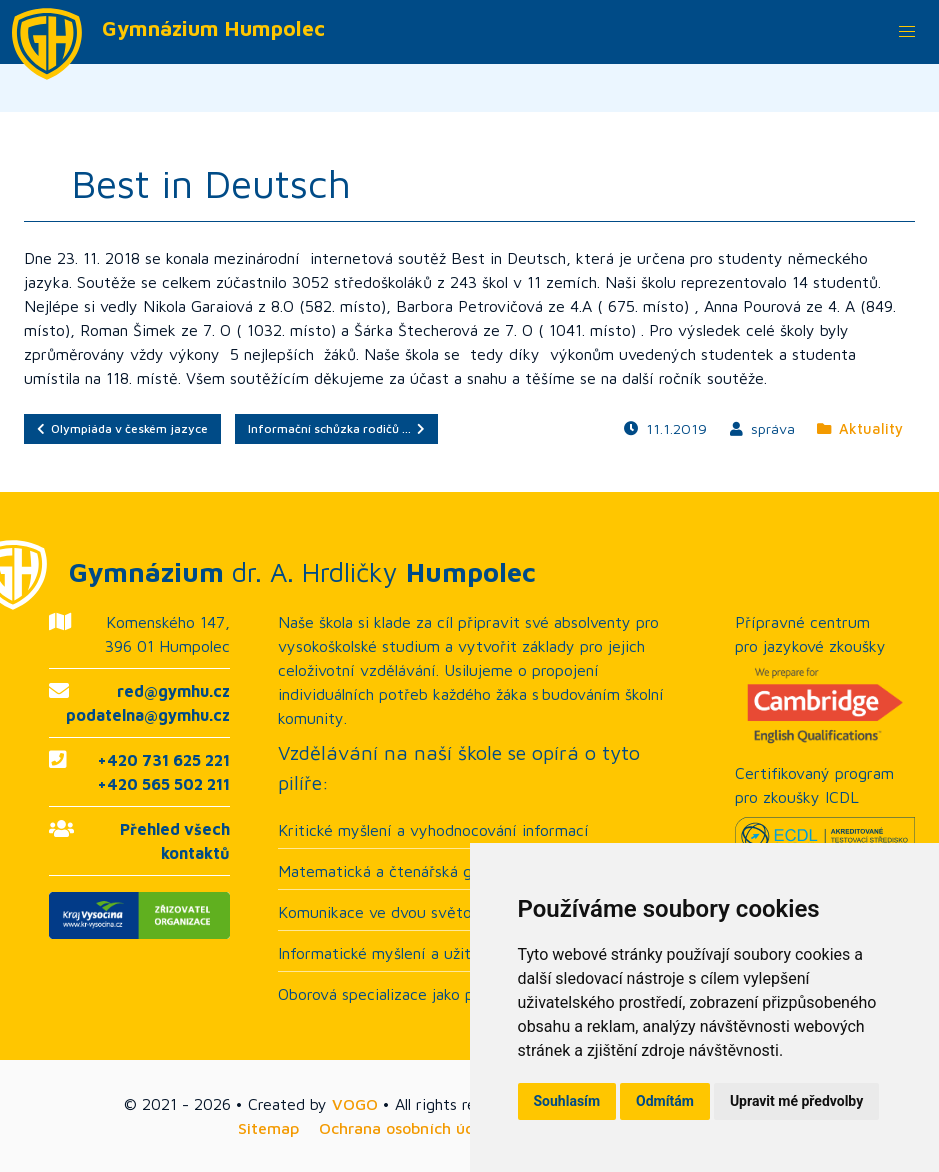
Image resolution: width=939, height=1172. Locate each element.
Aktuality (860, 428)
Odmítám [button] (665, 1101)
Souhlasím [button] (567, 1101)
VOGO (355, 1104)
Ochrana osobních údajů (408, 1128)
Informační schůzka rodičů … (336, 428)
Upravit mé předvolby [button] (796, 1101)
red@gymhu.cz (173, 691)
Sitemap (268, 1128)
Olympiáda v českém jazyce (122, 428)
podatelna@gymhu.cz (148, 715)
